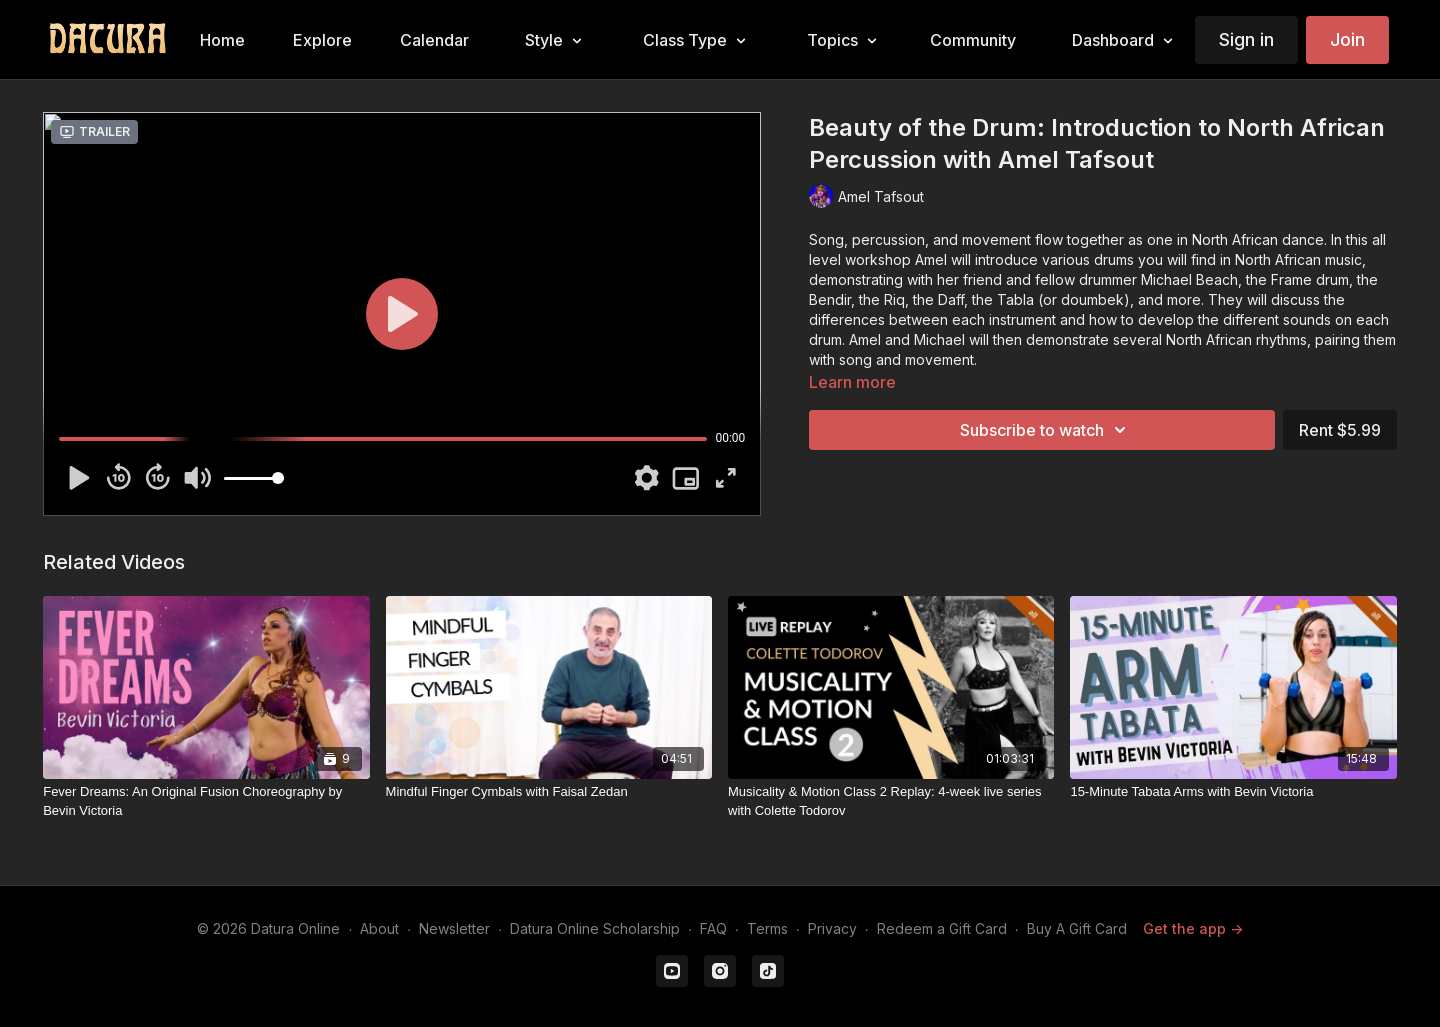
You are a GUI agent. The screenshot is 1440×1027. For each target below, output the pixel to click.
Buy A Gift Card (1077, 928)
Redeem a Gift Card (942, 928)
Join (1347, 39)
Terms (767, 928)
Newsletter (454, 928)
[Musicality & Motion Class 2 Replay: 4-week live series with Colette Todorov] (891, 801)
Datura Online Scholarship (595, 928)
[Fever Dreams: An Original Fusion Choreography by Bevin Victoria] (206, 801)
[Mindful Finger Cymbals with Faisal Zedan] (549, 792)
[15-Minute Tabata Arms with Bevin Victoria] (1233, 792)
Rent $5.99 (1340, 430)
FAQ (713, 928)
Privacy (832, 928)
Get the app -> (1193, 928)
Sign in (1246, 39)
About (379, 928)
